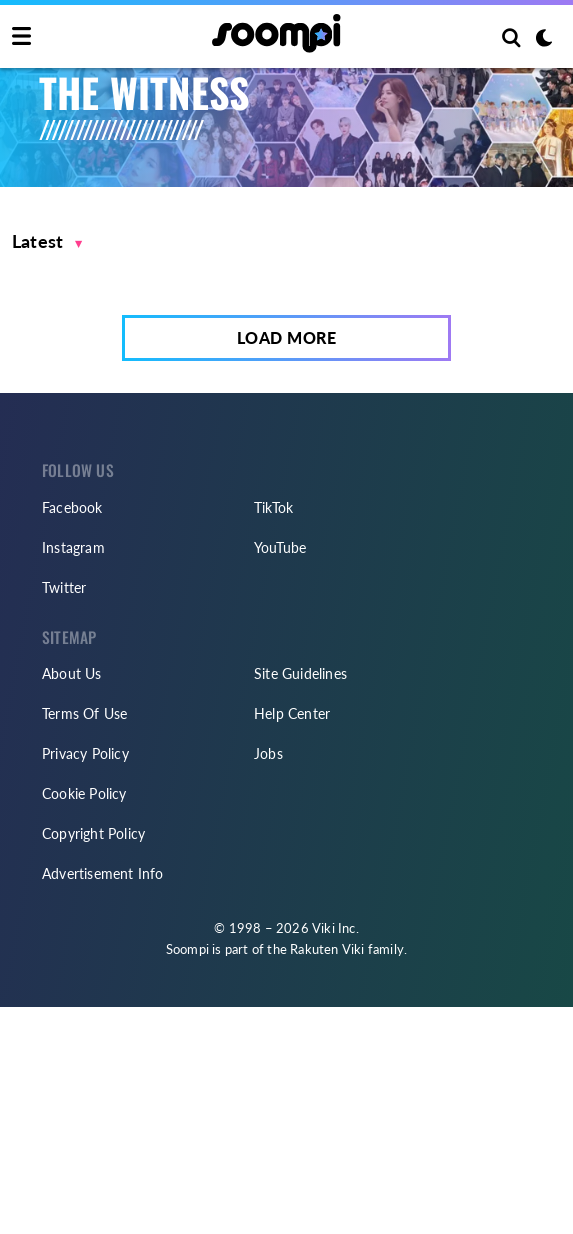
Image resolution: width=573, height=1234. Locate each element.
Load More (287, 337)
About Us (72, 673)
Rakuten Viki (327, 949)
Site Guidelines (300, 673)
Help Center (292, 713)
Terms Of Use (84, 713)
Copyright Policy (93, 833)
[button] (47, 241)
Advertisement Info (103, 873)
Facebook (72, 507)
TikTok (273, 507)
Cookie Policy (84, 793)
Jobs (268, 753)
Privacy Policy (85, 753)
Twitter (64, 587)
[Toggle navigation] (21, 37)
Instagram (73, 547)
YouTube (280, 547)
